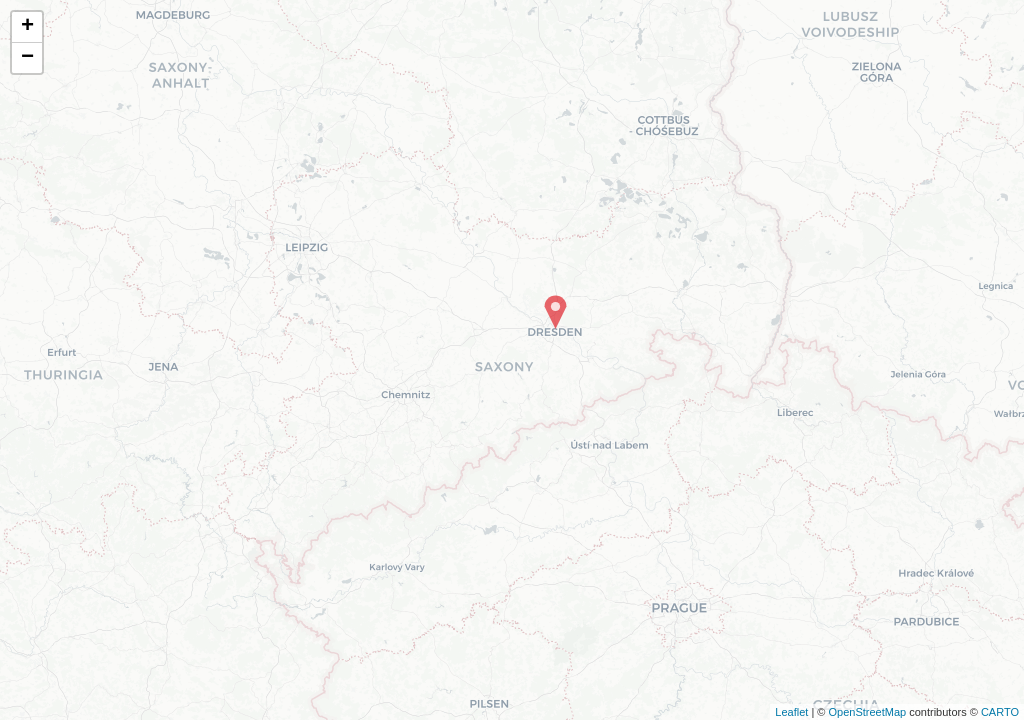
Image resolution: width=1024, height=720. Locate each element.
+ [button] (27, 27)
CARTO (1000, 712)
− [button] (27, 58)
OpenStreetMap (867, 712)
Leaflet (791, 712)
